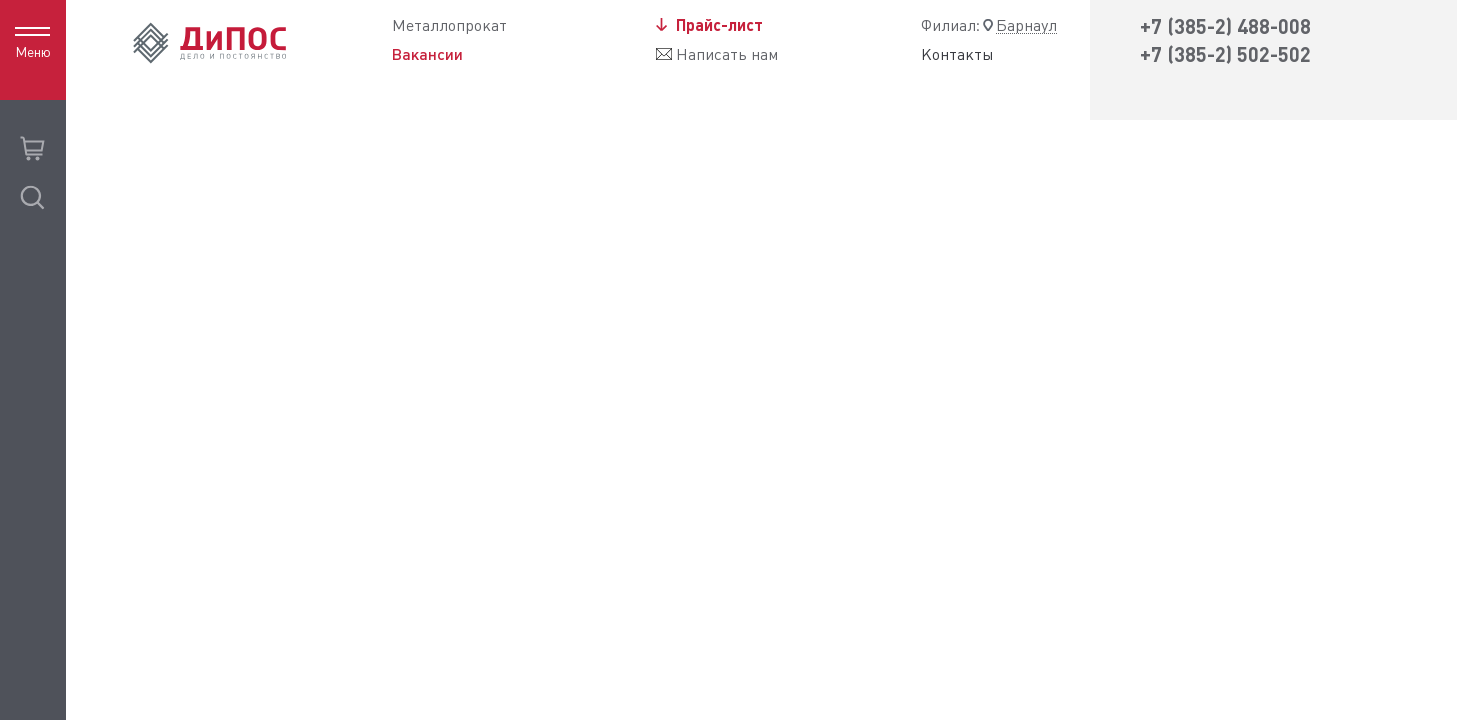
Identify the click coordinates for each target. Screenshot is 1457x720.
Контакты (957, 55)
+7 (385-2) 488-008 (1225, 26)
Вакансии (427, 54)
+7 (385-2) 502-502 (1225, 54)
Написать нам (727, 54)
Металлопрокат (449, 25)
